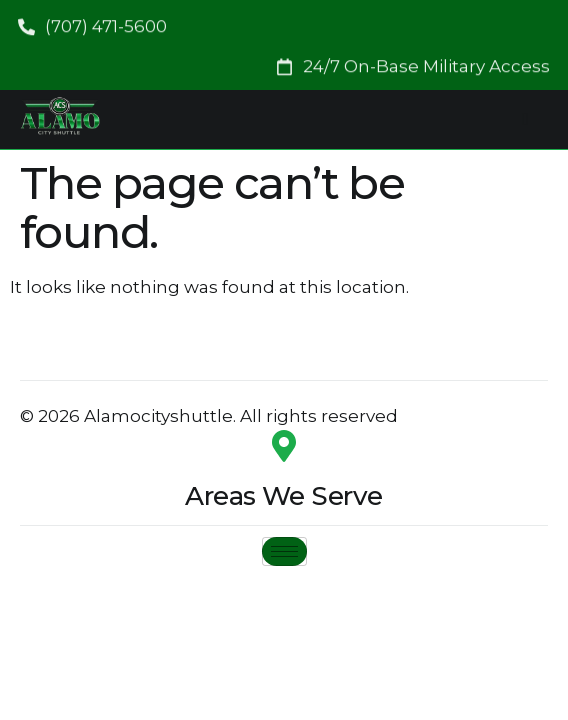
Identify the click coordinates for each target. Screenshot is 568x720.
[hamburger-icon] (525, 119)
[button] (413, 63)
